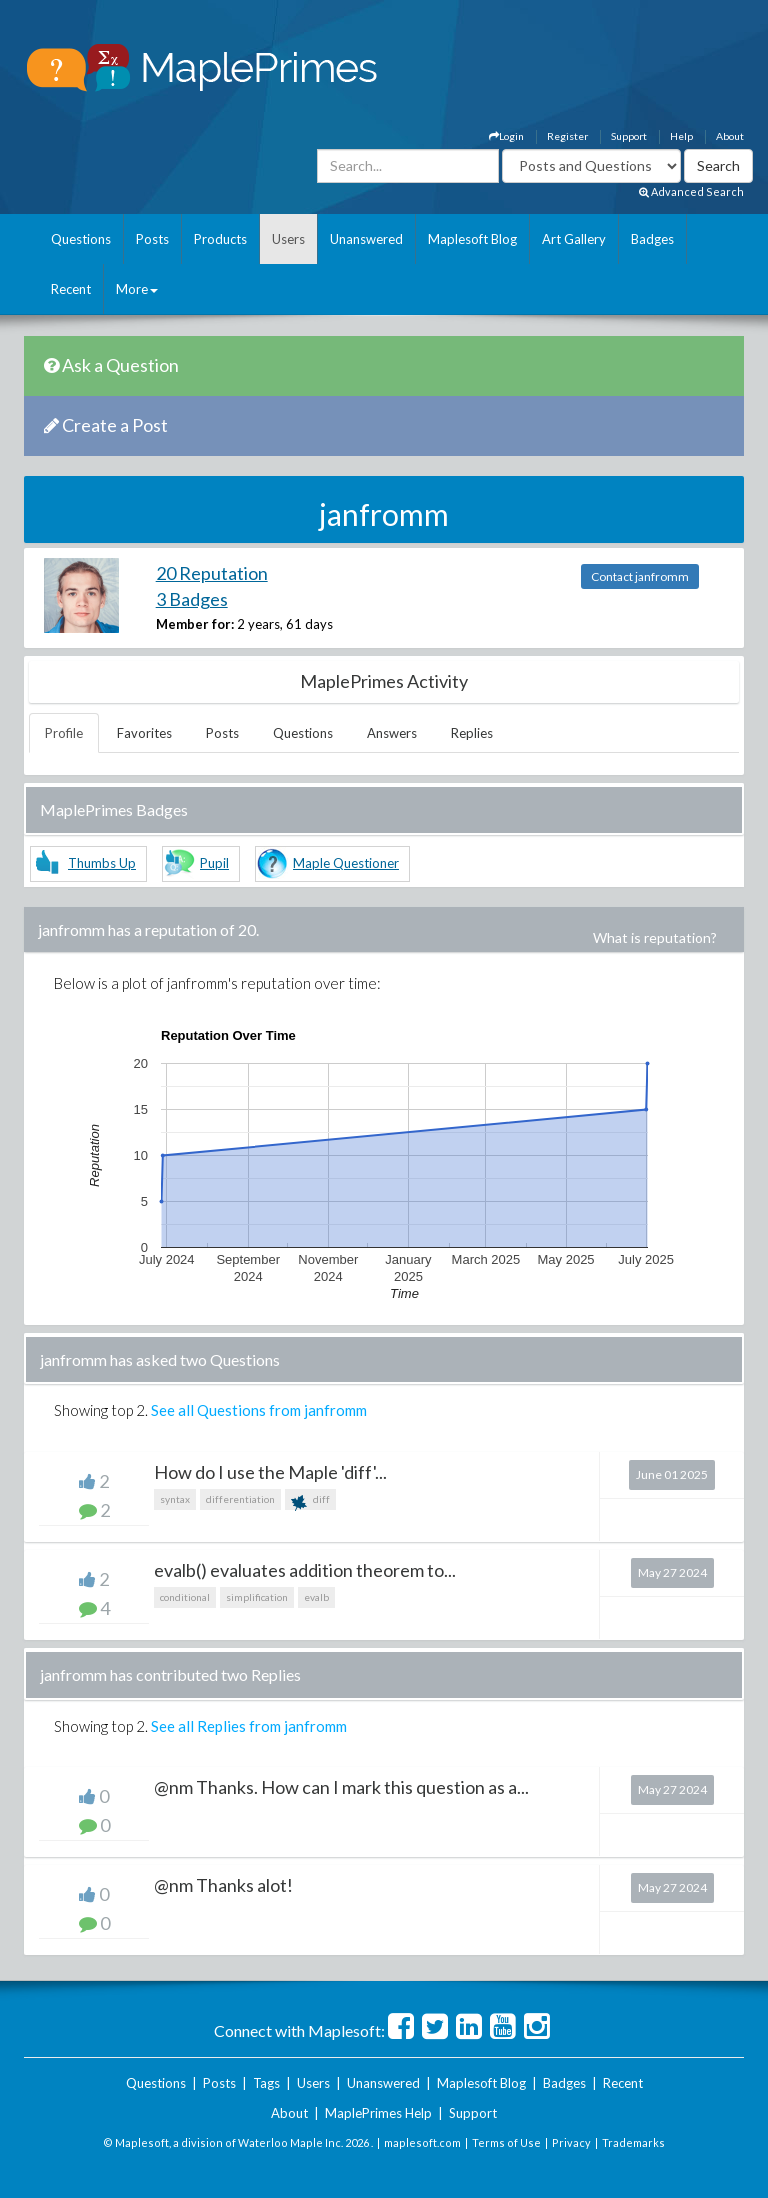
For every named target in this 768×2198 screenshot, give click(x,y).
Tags (266, 2083)
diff (310, 1501)
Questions (81, 239)
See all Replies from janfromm (249, 1726)
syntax (175, 1499)
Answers (392, 733)
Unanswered (366, 239)
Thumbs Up (102, 863)
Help (681, 136)
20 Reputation (212, 573)
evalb (316, 1597)
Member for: (195, 624)
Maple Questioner (346, 863)
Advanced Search (691, 191)
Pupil (214, 863)
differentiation (240, 1499)
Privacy (571, 2142)
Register (567, 136)
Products (220, 239)
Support (629, 136)
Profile (64, 733)
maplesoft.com (422, 2142)
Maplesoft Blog (472, 239)
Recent (71, 289)
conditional (185, 1597)
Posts (152, 239)
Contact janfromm (640, 576)
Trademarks (633, 2142)
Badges (652, 239)
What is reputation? (655, 937)
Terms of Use (506, 2142)
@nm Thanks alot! (223, 1885)
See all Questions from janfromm (259, 1410)
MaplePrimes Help (378, 2113)
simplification (257, 1597)
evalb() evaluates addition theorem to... (305, 1570)
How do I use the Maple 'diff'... (270, 1472)
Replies (472, 733)
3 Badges (192, 599)
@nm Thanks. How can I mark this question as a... (341, 1787)
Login (506, 136)
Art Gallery (574, 239)
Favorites (144, 733)
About (730, 136)
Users (288, 239)
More (137, 289)
